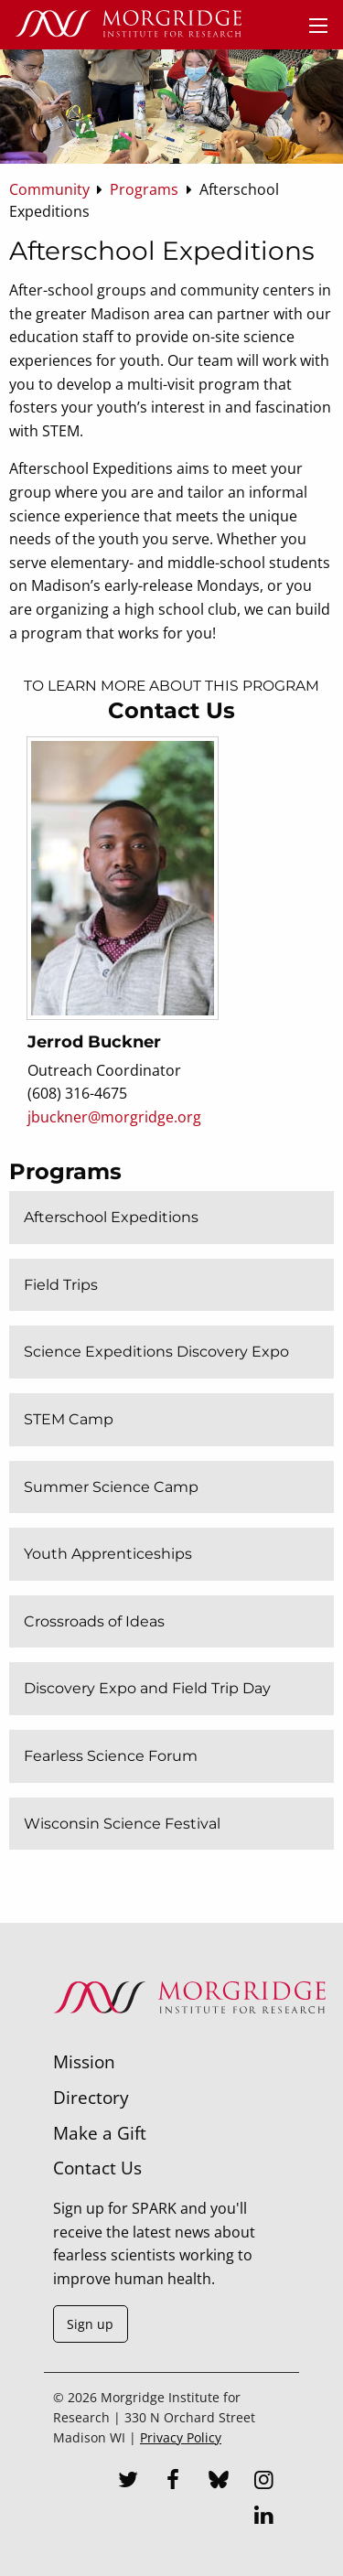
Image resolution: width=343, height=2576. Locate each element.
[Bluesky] (218, 2482)
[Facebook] (172, 2482)
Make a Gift (99, 2132)
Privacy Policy (180, 2437)
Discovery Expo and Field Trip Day (147, 1688)
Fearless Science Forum (111, 1756)
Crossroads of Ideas (94, 1621)
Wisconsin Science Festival (122, 1823)
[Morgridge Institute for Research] (189, 2037)
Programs (65, 1171)
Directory (91, 2097)
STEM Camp (68, 1419)
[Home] (128, 24)
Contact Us (97, 2167)
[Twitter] (128, 2482)
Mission (84, 2061)
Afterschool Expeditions (111, 1217)
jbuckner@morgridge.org (114, 1117)
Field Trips (61, 1284)
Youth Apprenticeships (108, 1553)
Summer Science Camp (111, 1487)
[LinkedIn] (263, 2517)
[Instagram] (263, 2482)
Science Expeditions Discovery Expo (156, 1351)
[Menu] (318, 25)
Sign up (90, 2324)
